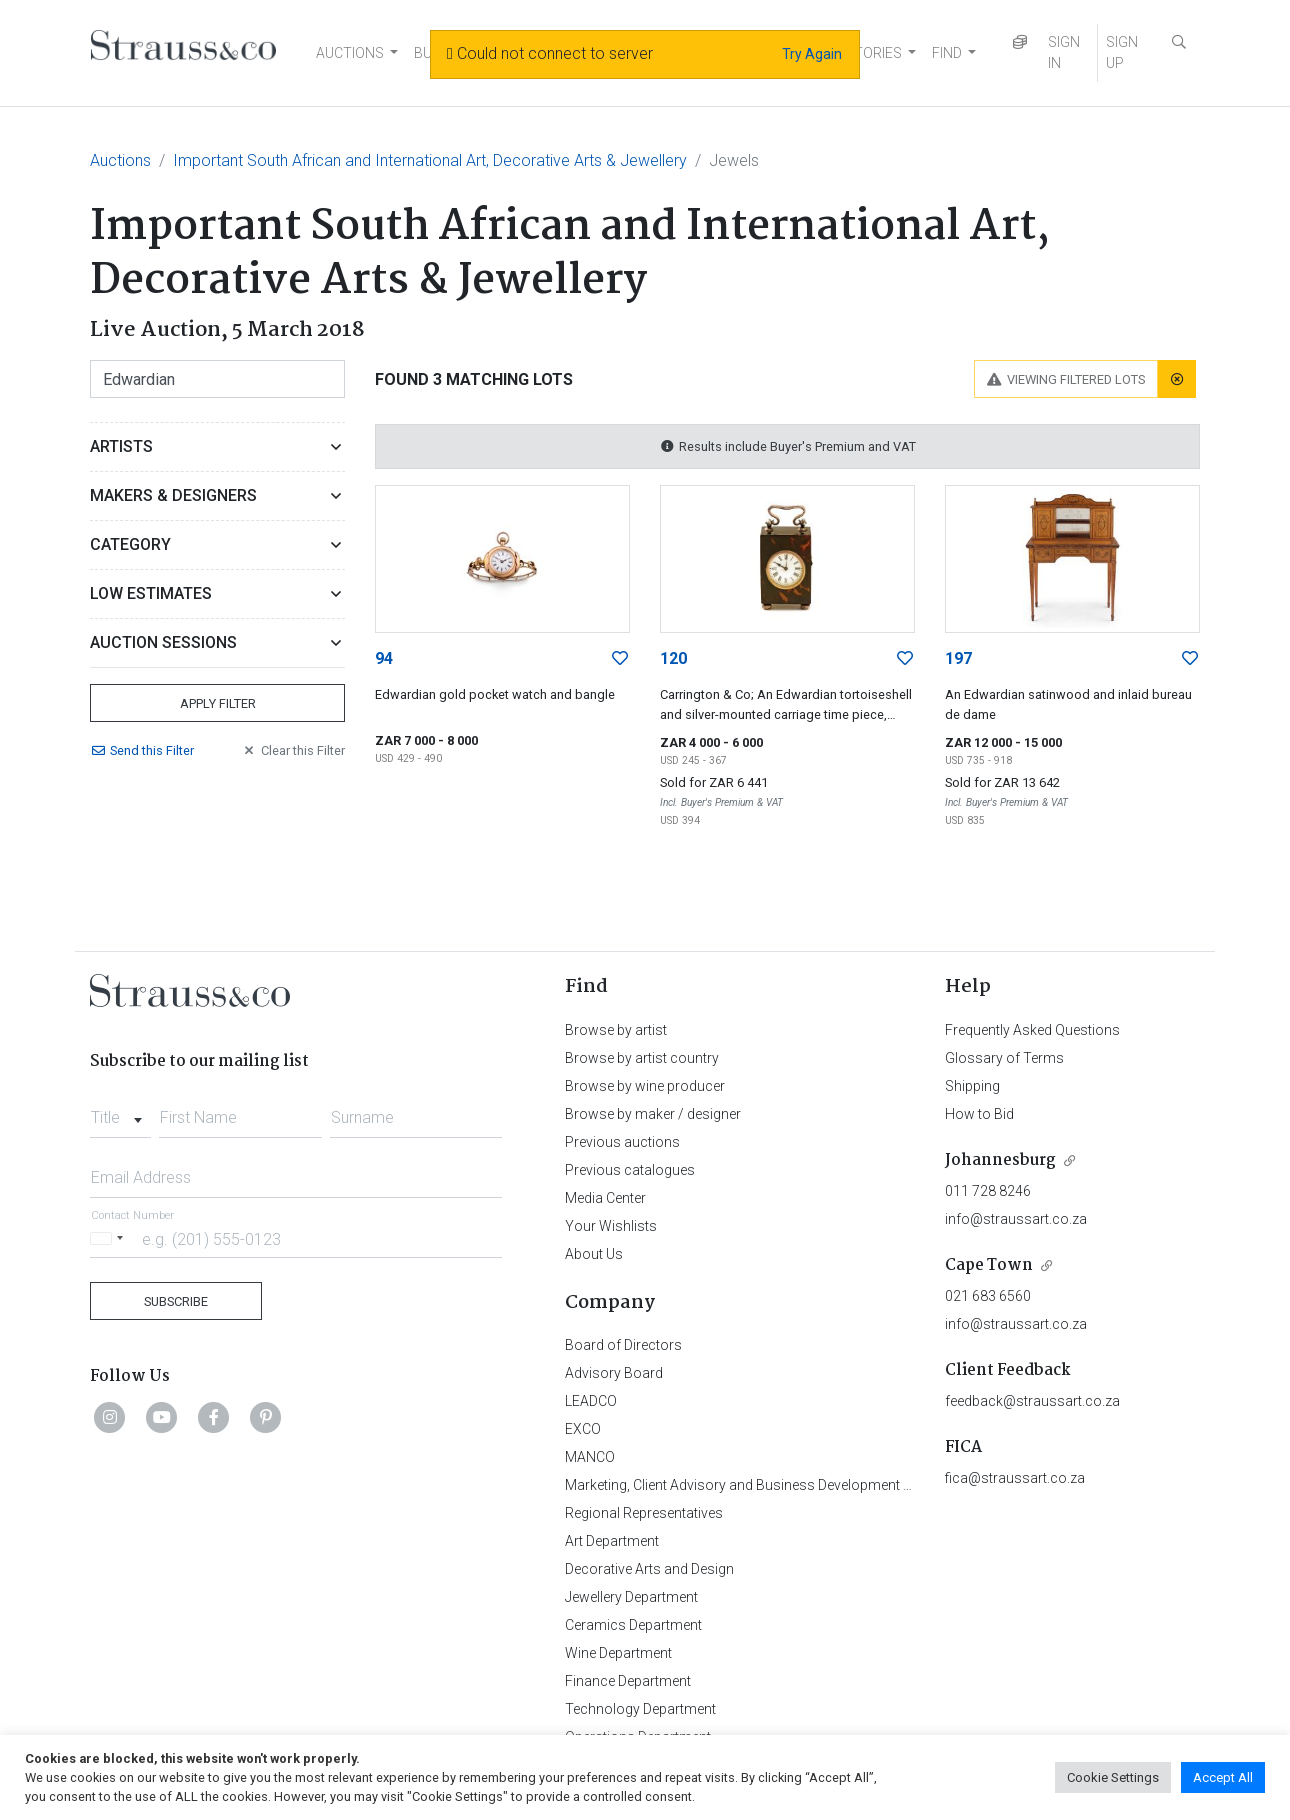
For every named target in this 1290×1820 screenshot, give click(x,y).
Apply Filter (218, 703)
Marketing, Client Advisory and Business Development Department (770, 1485)
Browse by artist (616, 1030)
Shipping (972, 1086)
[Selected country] (110, 1238)
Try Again (812, 54)
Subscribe (176, 1301)
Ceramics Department (633, 1625)
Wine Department (618, 1653)
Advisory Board (614, 1373)
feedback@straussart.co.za (1032, 1401)
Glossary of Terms (1004, 1058)
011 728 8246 (988, 1191)
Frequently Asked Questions (1032, 1030)
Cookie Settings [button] (1113, 1777)
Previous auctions (622, 1142)
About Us (594, 1254)
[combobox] (120, 1112)
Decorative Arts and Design (649, 1569)
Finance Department (628, 1681)
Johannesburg (1000, 1160)
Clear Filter (293, 750)
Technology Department (640, 1709)
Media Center (605, 1198)
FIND (947, 53)
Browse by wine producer (645, 1086)
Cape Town (989, 1265)
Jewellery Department (631, 1597)
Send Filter (142, 750)
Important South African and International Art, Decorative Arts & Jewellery (430, 160)
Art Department (612, 1541)
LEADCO (591, 1401)
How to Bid (979, 1114)
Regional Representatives (644, 1513)
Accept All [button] (1223, 1777)
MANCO (590, 1457)
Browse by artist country (642, 1058)
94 (384, 658)
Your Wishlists (611, 1226)
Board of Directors (623, 1345)
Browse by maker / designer (653, 1114)
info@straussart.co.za (1016, 1219)
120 (673, 658)
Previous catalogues (630, 1170)
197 (958, 658)
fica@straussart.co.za (1015, 1478)
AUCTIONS (350, 53)
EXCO (583, 1429)
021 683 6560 (988, 1296)
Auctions (120, 160)
